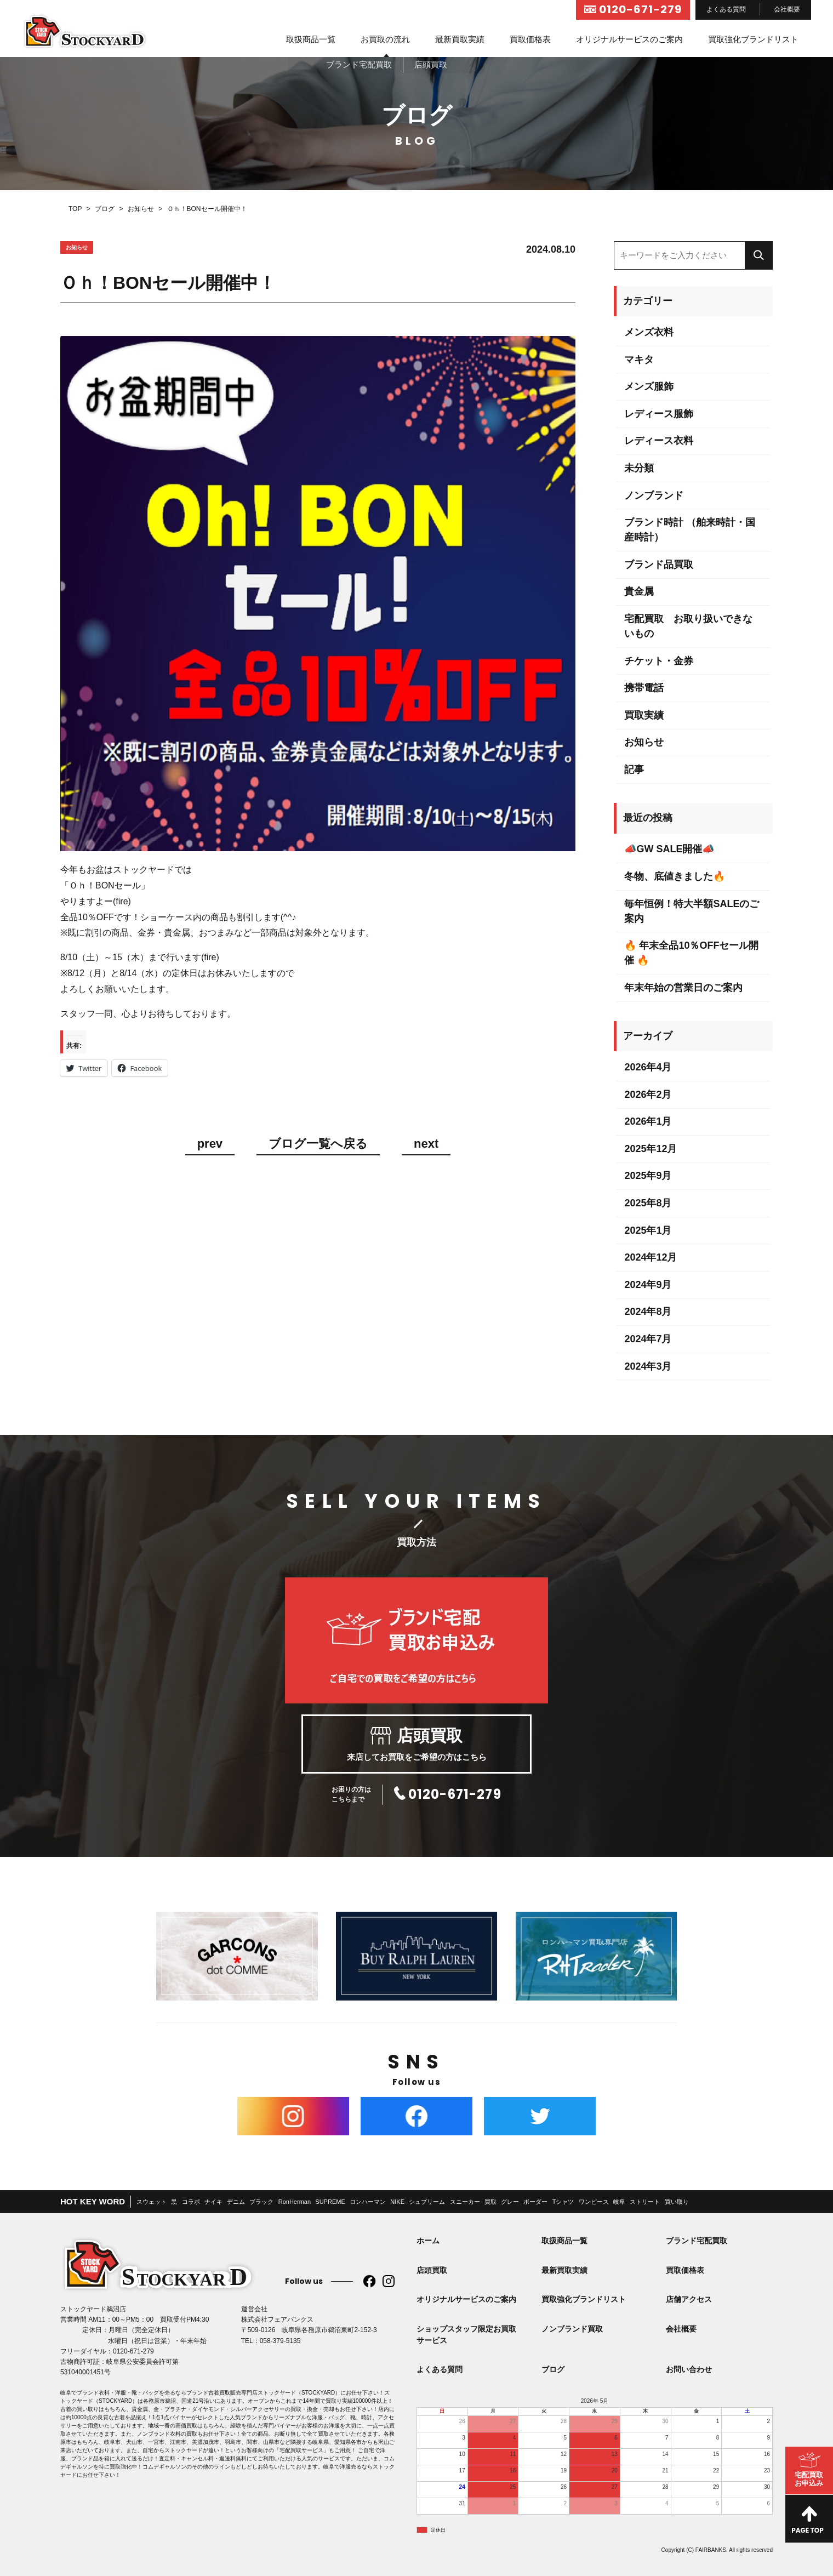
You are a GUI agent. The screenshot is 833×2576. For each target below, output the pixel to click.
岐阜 (619, 2201)
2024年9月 (647, 1284)
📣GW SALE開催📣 (669, 849)
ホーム (428, 2240)
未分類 (639, 468)
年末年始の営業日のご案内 (683, 987)
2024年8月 (647, 1311)
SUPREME (330, 2201)
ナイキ (213, 2201)
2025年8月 (647, 1203)
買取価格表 (530, 39)
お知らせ (644, 742)
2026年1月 (647, 1121)
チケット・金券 (658, 661)
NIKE (397, 2201)
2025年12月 (650, 1148)
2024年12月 (650, 1257)
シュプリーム (427, 2201)
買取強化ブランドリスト (753, 39)
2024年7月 (647, 1338)
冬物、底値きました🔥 (674, 876)
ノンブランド (653, 495)
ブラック (261, 2201)
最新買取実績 (459, 39)
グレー (510, 2201)
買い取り (677, 2201)
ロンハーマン (368, 2201)
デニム (236, 2201)
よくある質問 (726, 9)
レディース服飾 (658, 413)
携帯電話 (644, 687)
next (426, 1144)
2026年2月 (647, 1094)
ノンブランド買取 (572, 2328)
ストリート (645, 2201)
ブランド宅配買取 (696, 2240)
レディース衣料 (658, 440)
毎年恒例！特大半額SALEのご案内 (691, 911)
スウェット (151, 2201)
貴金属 (639, 591)
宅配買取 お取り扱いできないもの (688, 626)
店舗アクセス (689, 2299)
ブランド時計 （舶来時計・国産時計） (689, 530)
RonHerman (294, 2201)
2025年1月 (647, 1230)
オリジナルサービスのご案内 (629, 39)
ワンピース (594, 2201)
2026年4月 (647, 1067)
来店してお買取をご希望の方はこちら (416, 1744)
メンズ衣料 (649, 332)
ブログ (552, 2369)
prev (209, 1144)
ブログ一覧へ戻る (318, 1144)
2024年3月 (647, 1366)
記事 (634, 769)
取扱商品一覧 (310, 39)
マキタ (639, 359)
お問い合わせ (689, 2369)
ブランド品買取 (658, 564)
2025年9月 (647, 1175)
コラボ (191, 2201)
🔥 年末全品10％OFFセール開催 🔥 (691, 953)
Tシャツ (563, 2201)
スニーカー (465, 2201)
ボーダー (535, 2201)
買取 (490, 2201)
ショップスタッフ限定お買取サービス (466, 2334)
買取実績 (644, 715)
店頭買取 (431, 2270)
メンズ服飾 (649, 386)
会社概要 (787, 9)
